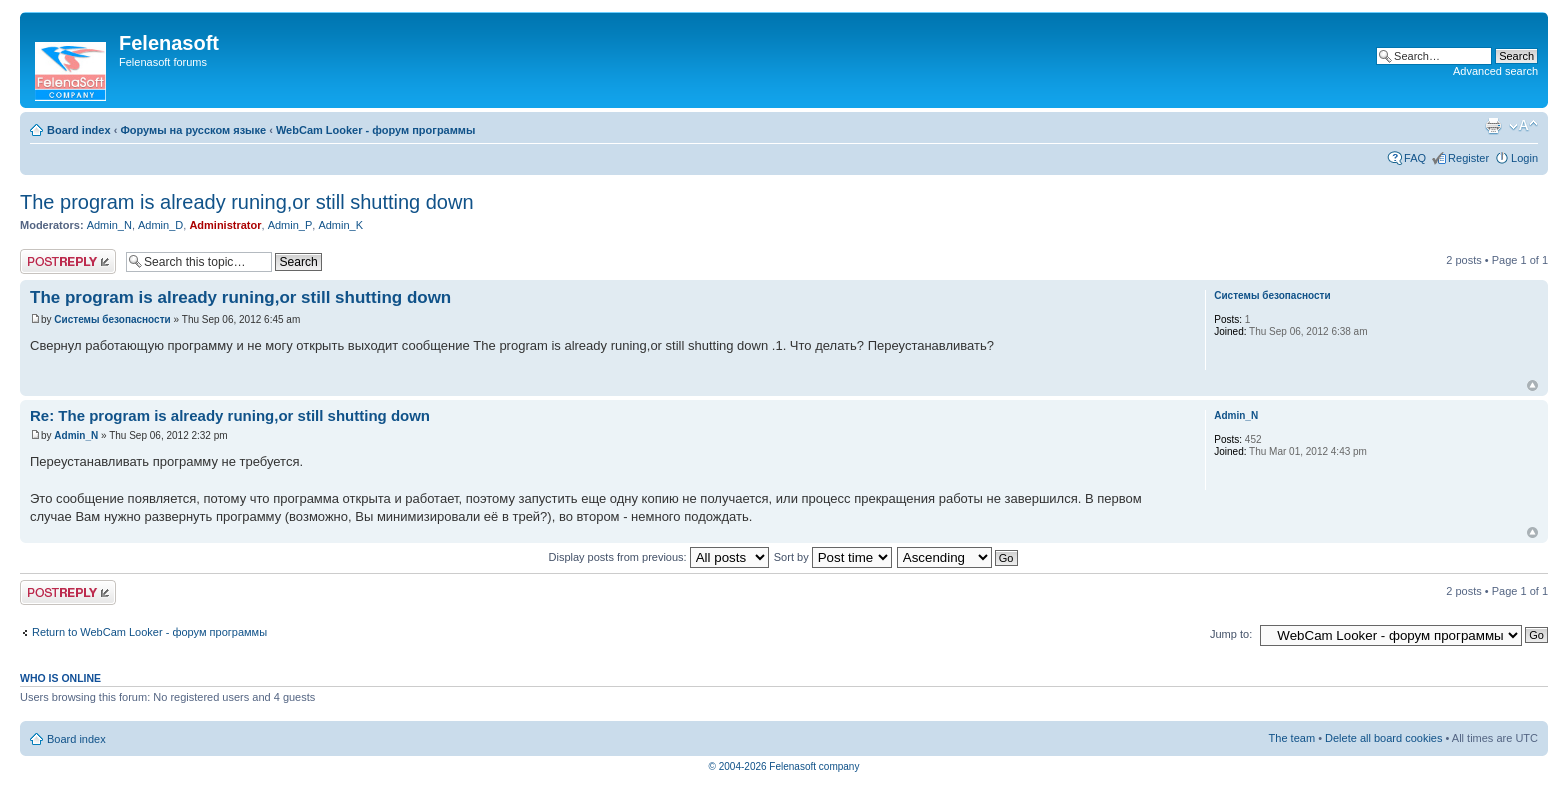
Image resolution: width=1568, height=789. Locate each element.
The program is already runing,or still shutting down (247, 202)
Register (1468, 158)
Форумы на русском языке (193, 130)
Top (1532, 385)
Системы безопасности (112, 319)
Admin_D (160, 225)
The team (1292, 738)
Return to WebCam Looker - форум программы (149, 632)
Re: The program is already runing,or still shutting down (230, 415)
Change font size (1523, 126)
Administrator (225, 225)
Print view (1493, 126)
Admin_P (290, 225)
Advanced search (1495, 71)
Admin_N (109, 225)
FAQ (1415, 158)
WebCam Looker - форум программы (375, 130)
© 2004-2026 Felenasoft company (784, 766)
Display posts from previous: (659, 557)
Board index (79, 130)
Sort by (833, 557)
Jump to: (1231, 634)
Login (1524, 158)
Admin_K (340, 225)
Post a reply (68, 261)
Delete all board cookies (1383, 738)
